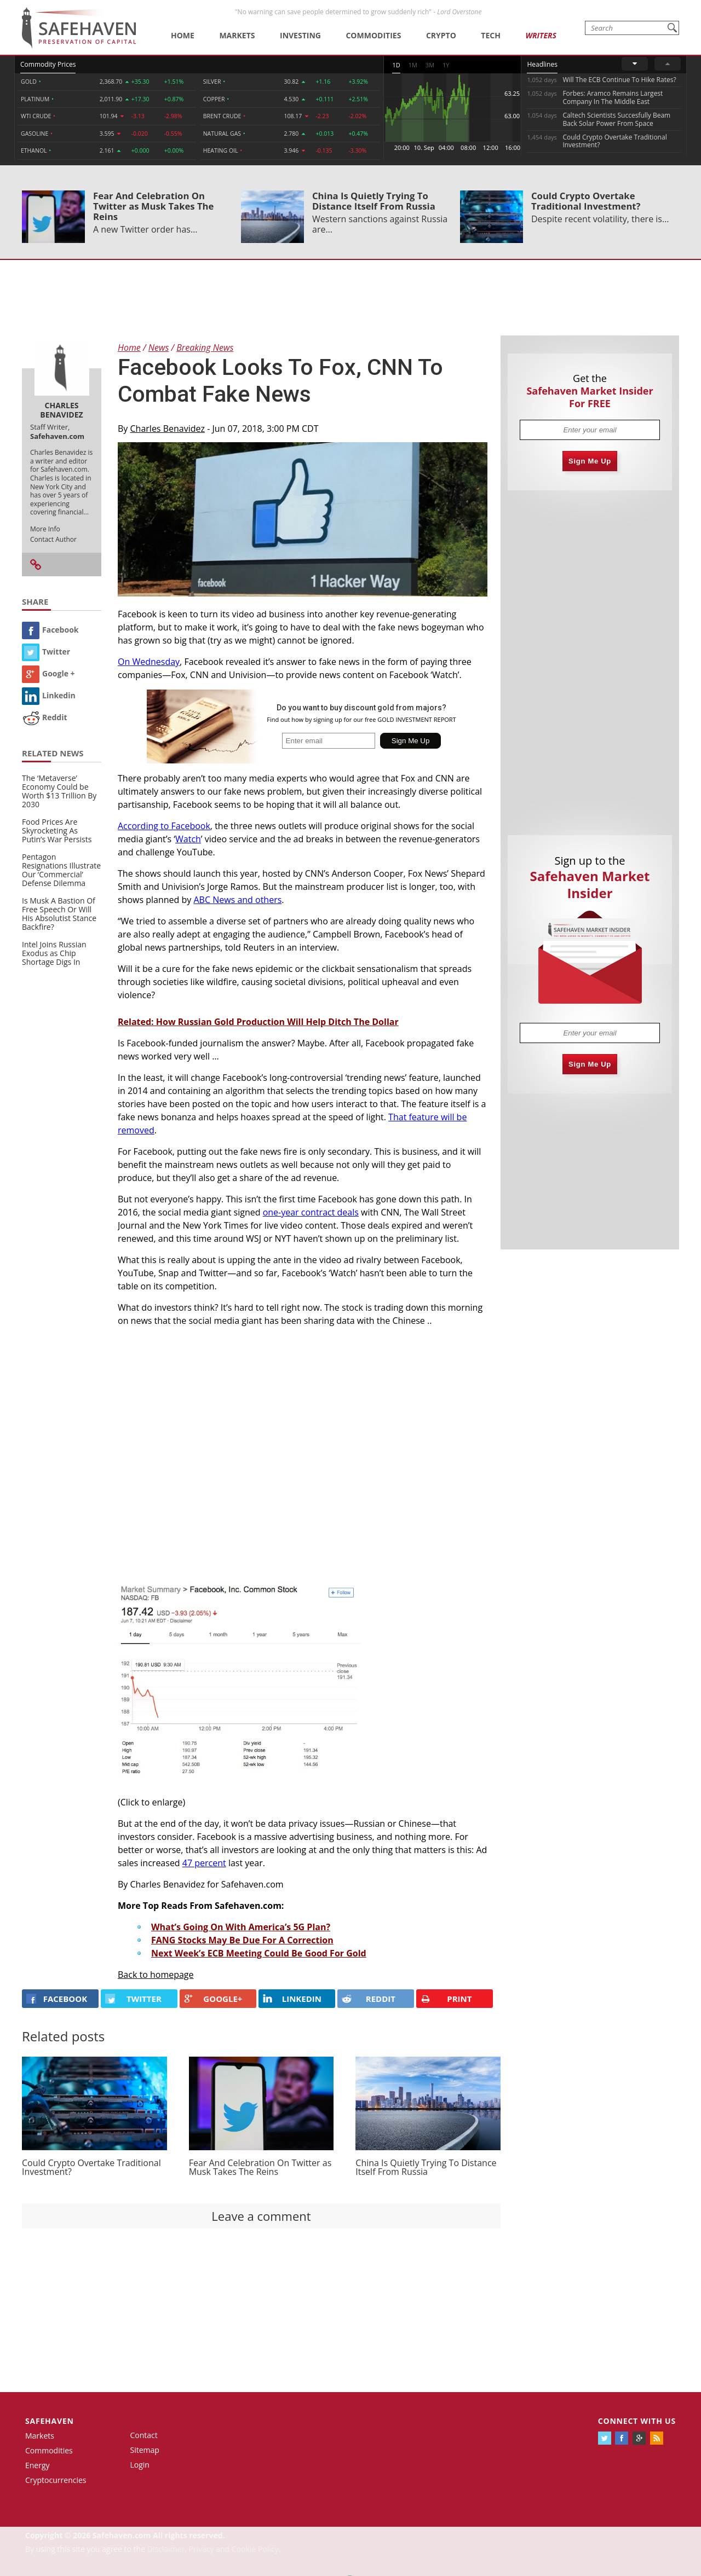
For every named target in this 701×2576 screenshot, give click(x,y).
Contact (144, 2435)
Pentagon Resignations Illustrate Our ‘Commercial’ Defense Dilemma (61, 870)
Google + (48, 673)
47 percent (204, 1863)
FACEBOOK (56, 1998)
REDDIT (368, 1998)
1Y (446, 65)
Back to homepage (156, 1975)
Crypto (441, 35)
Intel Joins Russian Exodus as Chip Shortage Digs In (54, 953)
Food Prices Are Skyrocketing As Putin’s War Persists (56, 830)
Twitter (46, 651)
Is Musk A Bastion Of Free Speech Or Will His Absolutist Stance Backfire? (59, 913)
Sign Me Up (589, 461)
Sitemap (144, 2450)
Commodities (373, 35)
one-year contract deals (311, 1212)
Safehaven (49, 2421)
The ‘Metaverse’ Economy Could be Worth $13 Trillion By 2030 (59, 791)
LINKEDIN (292, 1998)
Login (140, 2464)
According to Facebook (164, 826)
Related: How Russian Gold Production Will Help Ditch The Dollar (258, 1022)
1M (413, 65)
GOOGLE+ (213, 1998)
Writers (540, 35)
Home (182, 35)
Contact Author (53, 539)
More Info (45, 529)
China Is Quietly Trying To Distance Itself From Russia (373, 200)
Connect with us (637, 2421)
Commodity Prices (48, 64)
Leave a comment (261, 2216)
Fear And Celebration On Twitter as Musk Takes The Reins (153, 206)
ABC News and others (237, 900)
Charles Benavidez (167, 428)
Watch (188, 839)
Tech (491, 35)
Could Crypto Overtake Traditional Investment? (586, 200)
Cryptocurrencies (56, 2480)
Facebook (50, 629)
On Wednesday (149, 662)
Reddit (44, 717)
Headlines (542, 64)
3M (430, 65)
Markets (237, 35)
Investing (300, 35)
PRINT (446, 1999)
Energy (37, 2465)
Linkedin (49, 695)
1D (396, 65)
